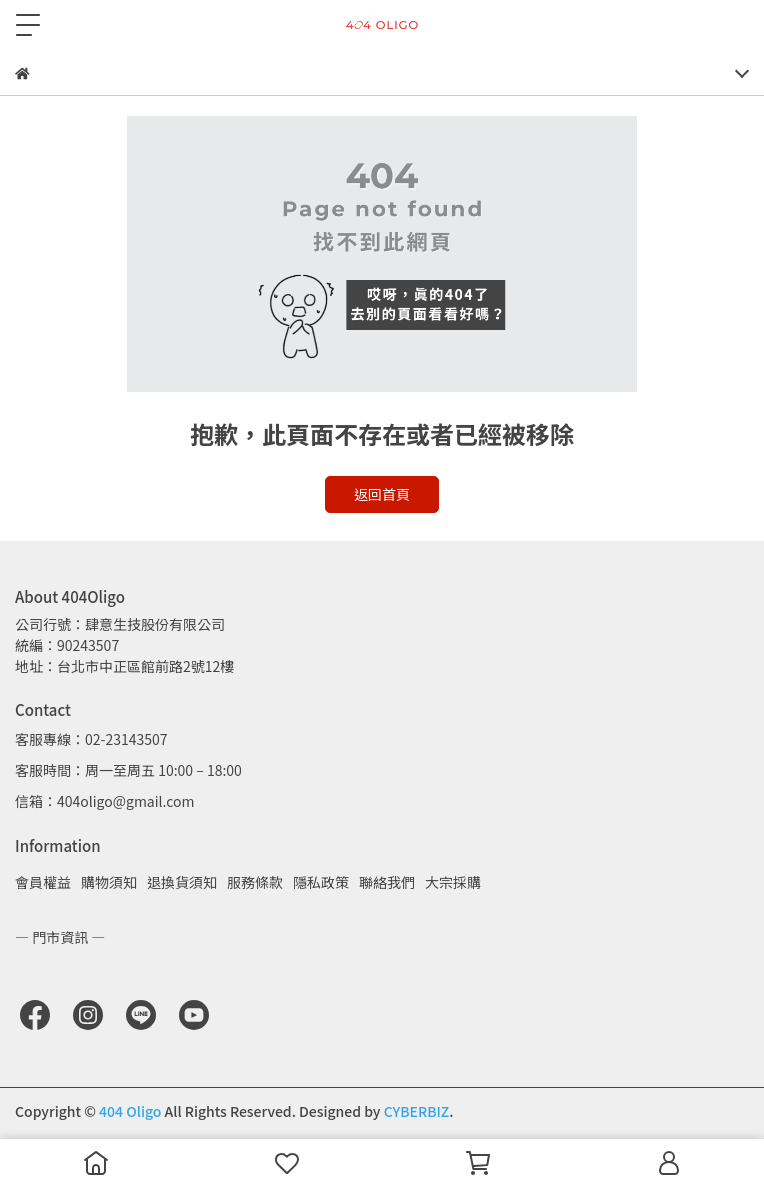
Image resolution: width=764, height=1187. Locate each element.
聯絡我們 (387, 882)
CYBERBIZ (417, 1111)
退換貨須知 (182, 882)
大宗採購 (453, 882)
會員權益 (43, 882)
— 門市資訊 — (60, 937)
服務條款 (255, 882)
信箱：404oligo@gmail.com (104, 801)
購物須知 (109, 882)
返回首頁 (382, 494)
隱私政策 (321, 882)
